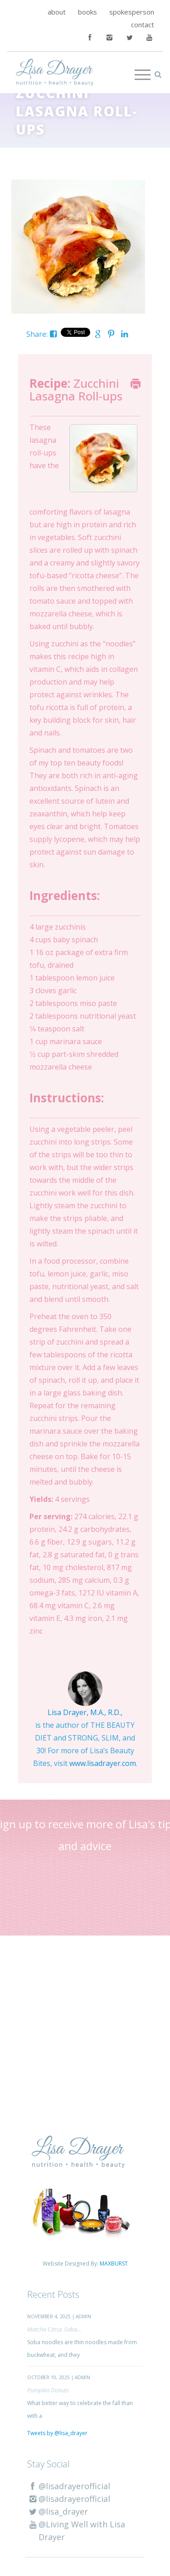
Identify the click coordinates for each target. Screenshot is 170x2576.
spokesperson (131, 11)
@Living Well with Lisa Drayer (76, 2530)
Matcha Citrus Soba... (54, 2329)
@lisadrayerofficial (68, 2486)
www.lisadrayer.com (102, 1763)
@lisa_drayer (57, 2511)
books (87, 11)
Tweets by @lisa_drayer (57, 2433)
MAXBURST (114, 2263)
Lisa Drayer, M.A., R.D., (85, 1712)
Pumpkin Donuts (48, 2390)
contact (142, 24)
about (57, 11)
